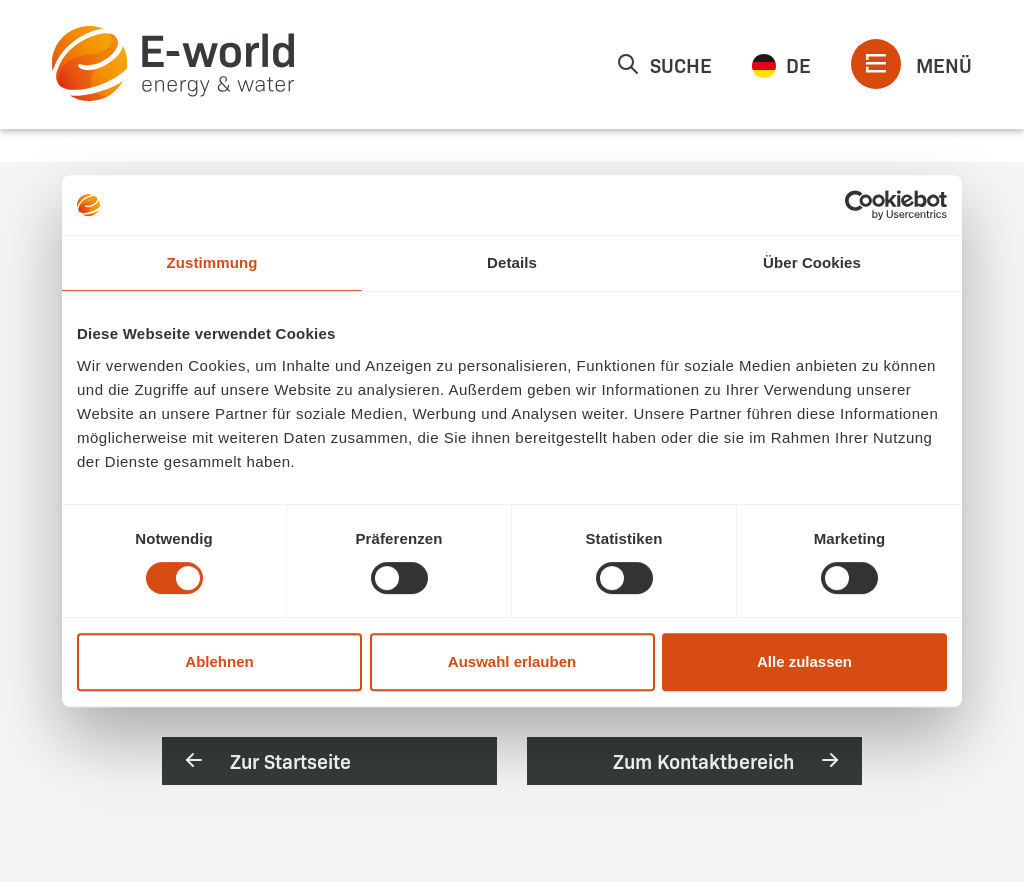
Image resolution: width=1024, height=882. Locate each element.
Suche (664, 64)
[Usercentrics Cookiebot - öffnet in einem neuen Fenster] (859, 205)
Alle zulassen (804, 661)
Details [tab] (512, 262)
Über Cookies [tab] (812, 262)
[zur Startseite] (173, 63)
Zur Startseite (266, 760)
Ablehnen (219, 661)
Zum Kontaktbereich (727, 760)
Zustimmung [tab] (212, 262)
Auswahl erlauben (512, 661)
